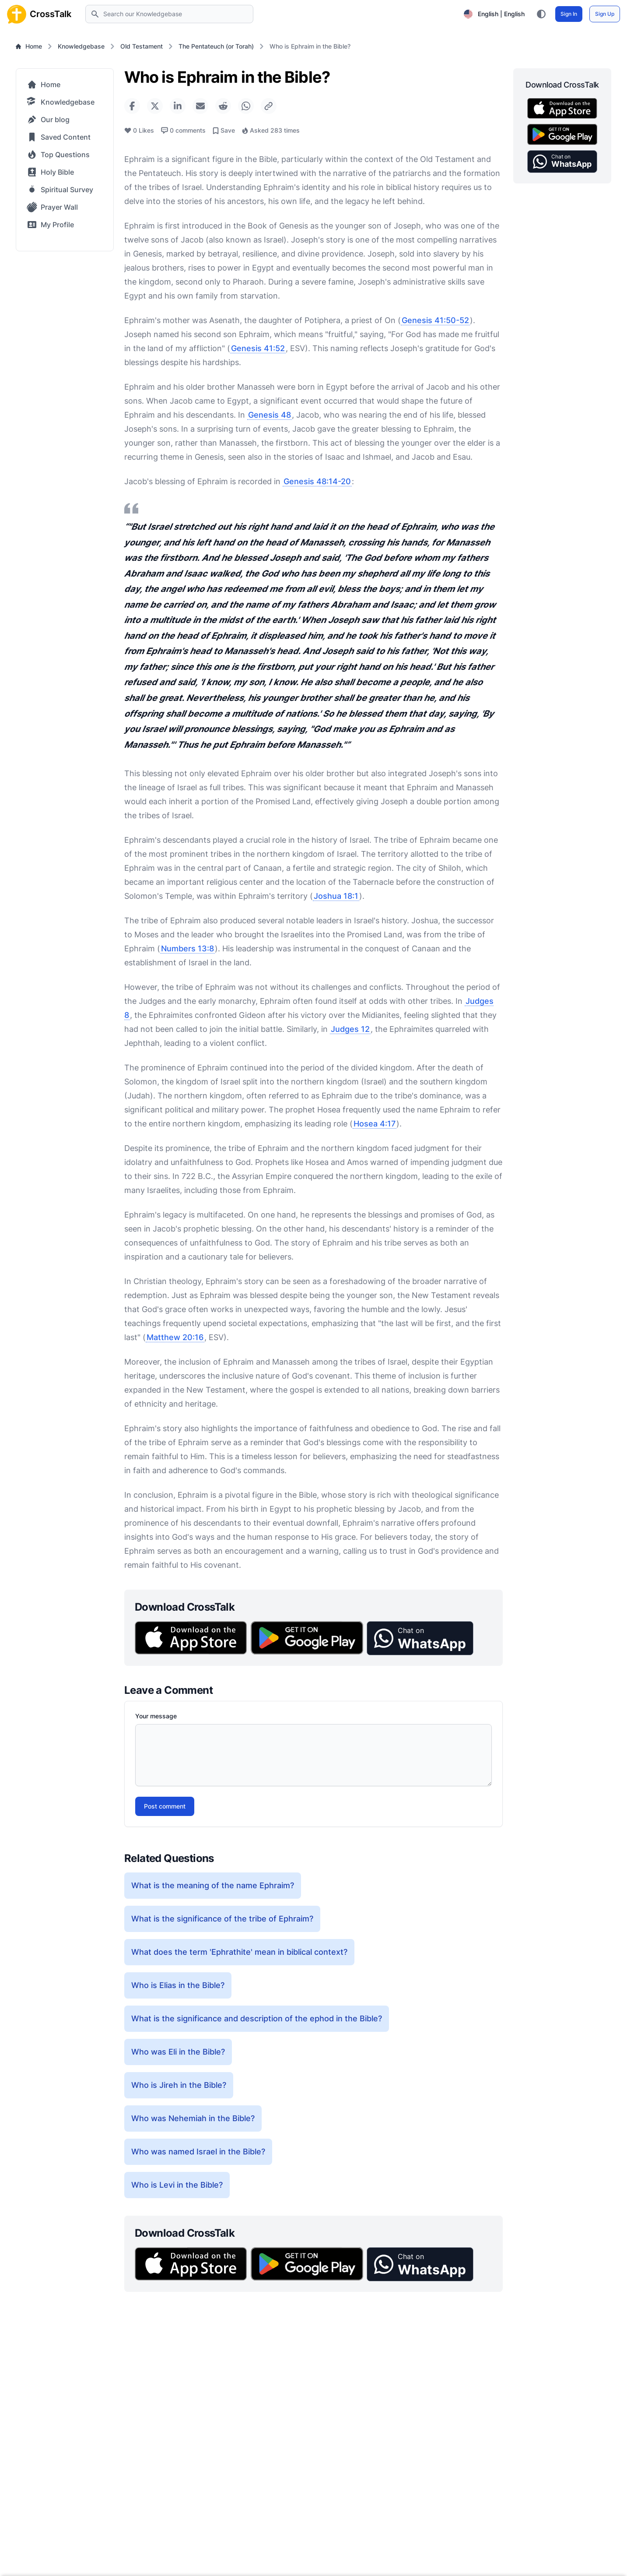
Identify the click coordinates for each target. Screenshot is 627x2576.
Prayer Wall (52, 207)
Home (29, 46)
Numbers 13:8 (187, 948)
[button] (420, 1638)
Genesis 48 (269, 414)
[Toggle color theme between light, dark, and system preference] (541, 14)
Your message (156, 1716)
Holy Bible (51, 172)
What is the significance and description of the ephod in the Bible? (256, 2018)
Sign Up (604, 14)
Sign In (568, 14)
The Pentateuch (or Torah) (216, 46)
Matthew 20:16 (175, 1337)
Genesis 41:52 (258, 348)
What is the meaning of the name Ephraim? (212, 1885)
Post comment (165, 1806)
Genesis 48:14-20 (317, 481)
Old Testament (141, 46)
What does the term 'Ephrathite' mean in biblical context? (239, 1952)
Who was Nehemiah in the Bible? (193, 2118)
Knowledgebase (81, 46)
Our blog (48, 119)
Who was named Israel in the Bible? (198, 2151)
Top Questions (58, 154)
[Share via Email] (200, 106)
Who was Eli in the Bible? (178, 2051)
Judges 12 (350, 1029)
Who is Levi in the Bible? (177, 2184)
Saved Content (59, 137)
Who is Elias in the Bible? (177, 1985)
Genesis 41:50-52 (435, 320)
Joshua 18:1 (336, 896)
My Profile (50, 224)
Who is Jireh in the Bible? (178, 2085)
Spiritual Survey (60, 189)
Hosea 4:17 (375, 1123)
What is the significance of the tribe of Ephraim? (222, 1918)
